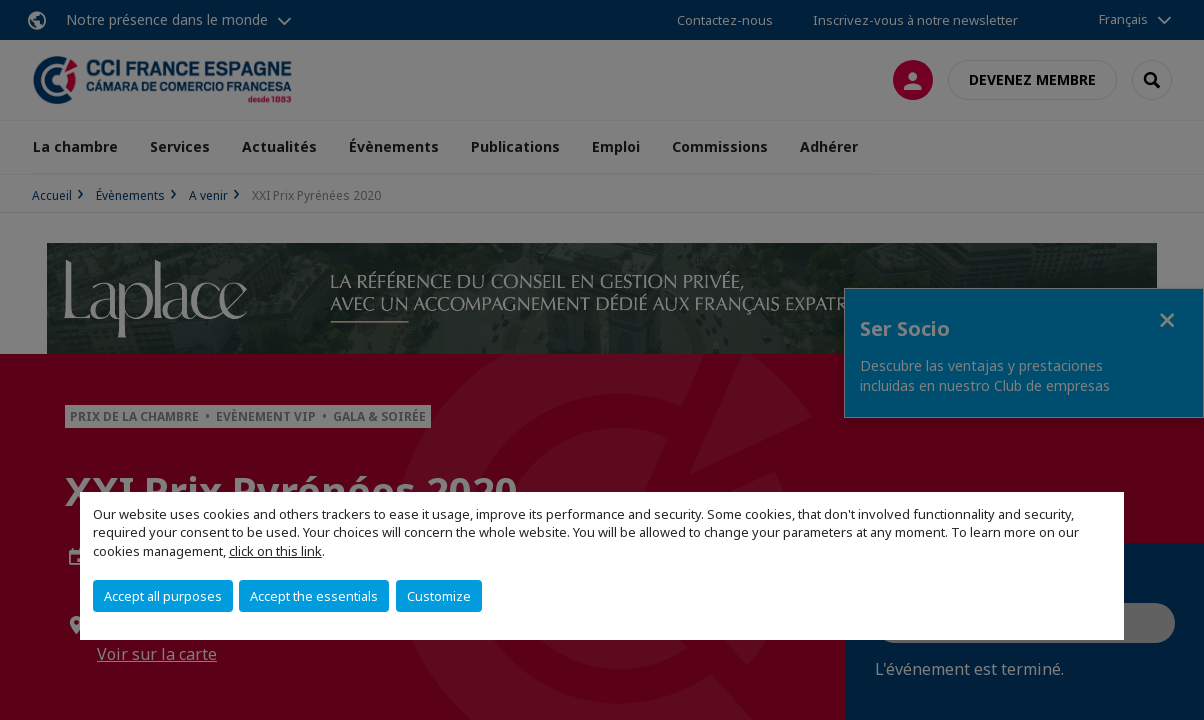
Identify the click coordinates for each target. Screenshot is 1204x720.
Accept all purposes (163, 596)
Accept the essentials (314, 596)
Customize (439, 596)
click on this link (275, 551)
